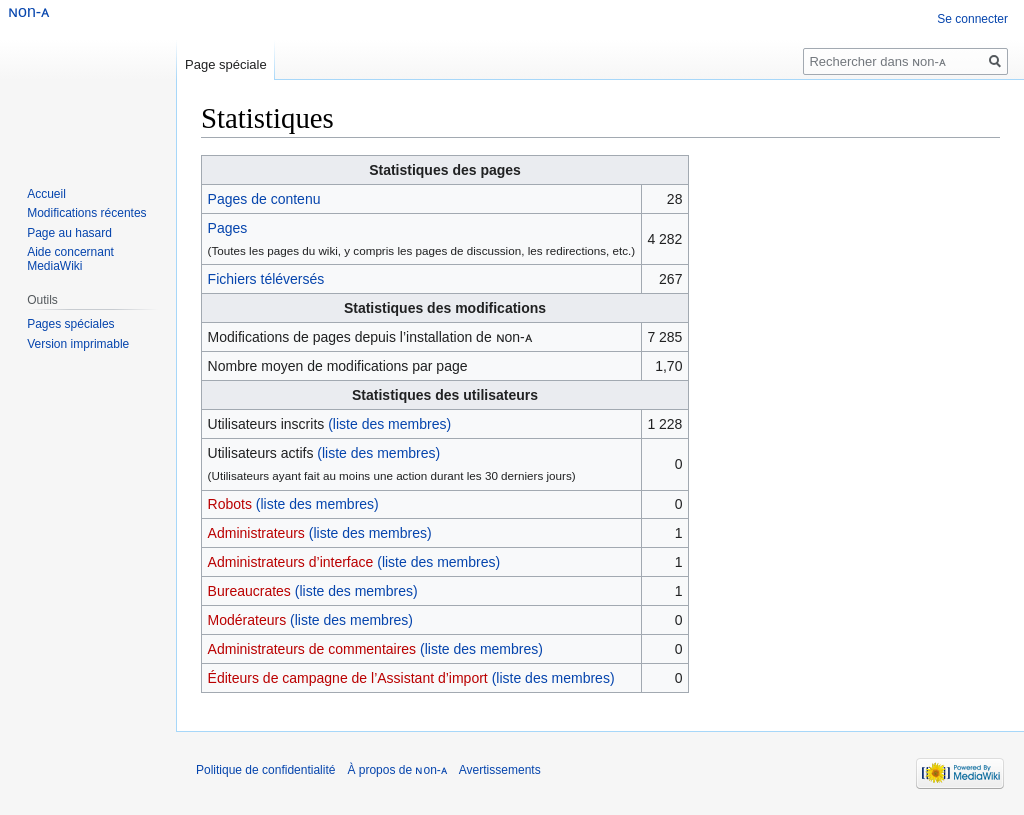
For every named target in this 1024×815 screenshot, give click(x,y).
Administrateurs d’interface (291, 562)
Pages (228, 228)
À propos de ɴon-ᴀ (396, 770)
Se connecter (972, 19)
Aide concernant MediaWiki (70, 259)
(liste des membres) (389, 424)
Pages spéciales (70, 324)
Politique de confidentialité (265, 770)
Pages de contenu (264, 199)
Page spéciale (226, 64)
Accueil (46, 194)
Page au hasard (69, 233)
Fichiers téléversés (266, 279)
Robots (230, 504)
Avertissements (500, 770)
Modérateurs (247, 620)
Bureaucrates (249, 591)
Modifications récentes (86, 213)
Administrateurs (256, 533)
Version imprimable (78, 344)
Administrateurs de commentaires (312, 649)
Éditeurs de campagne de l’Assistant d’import (348, 678)
